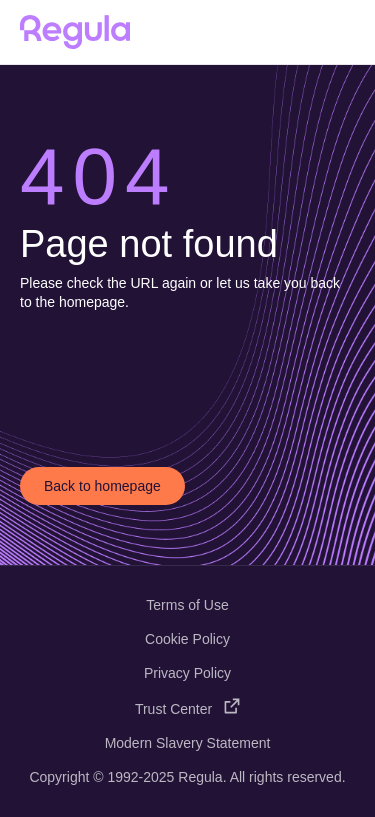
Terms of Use (187, 605)
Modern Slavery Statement (188, 743)
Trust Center (187, 709)
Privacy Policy (187, 673)
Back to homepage (102, 486)
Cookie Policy (187, 639)
